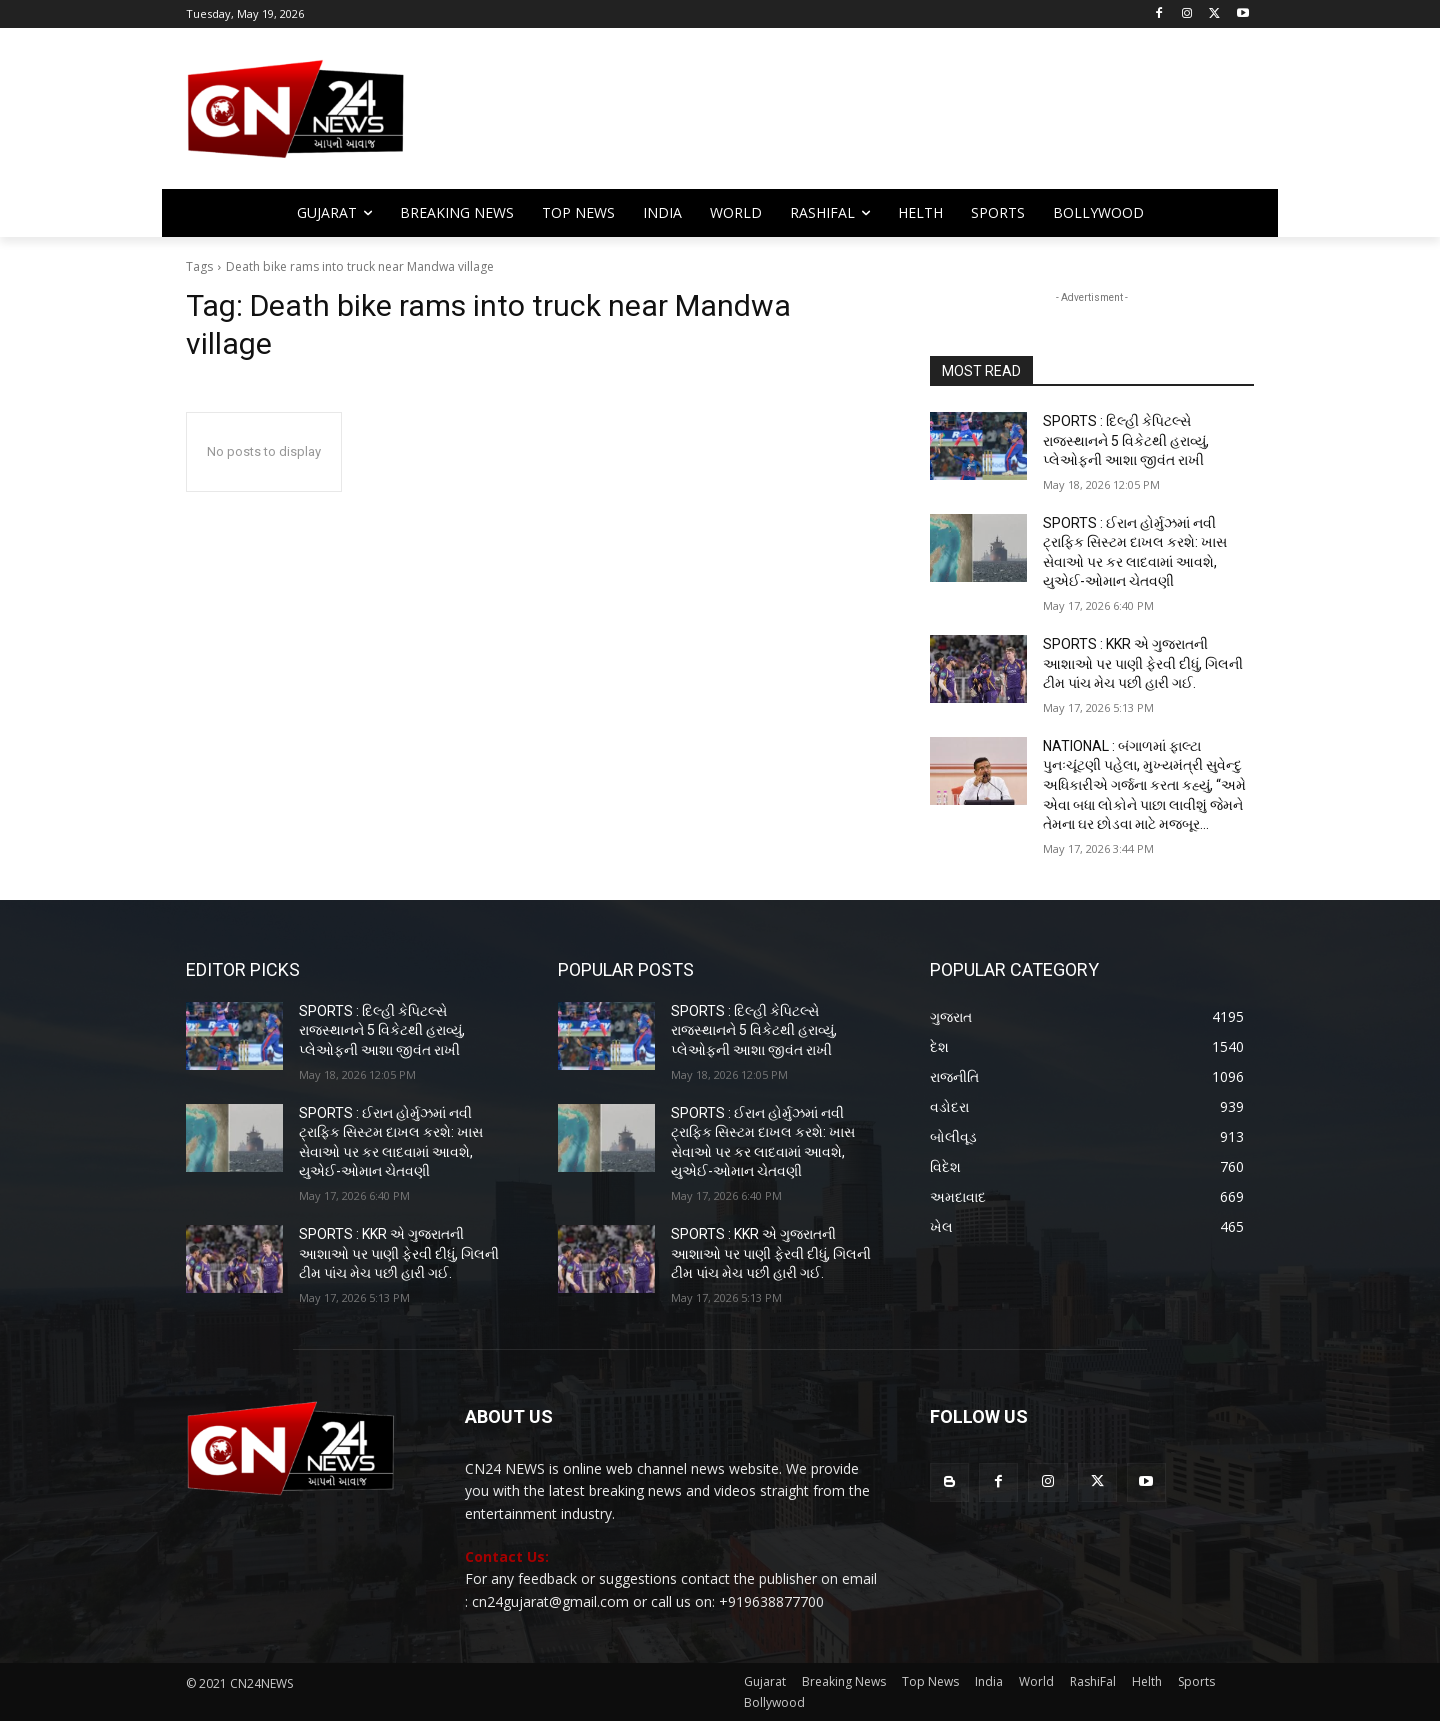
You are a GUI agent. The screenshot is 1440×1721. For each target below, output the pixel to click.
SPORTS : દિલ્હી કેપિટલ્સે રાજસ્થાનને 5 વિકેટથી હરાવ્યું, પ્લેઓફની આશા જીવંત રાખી (1126, 440)
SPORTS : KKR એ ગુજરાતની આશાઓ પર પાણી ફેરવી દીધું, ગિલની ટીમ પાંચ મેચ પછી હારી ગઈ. (1143, 663)
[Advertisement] (880, 118)
